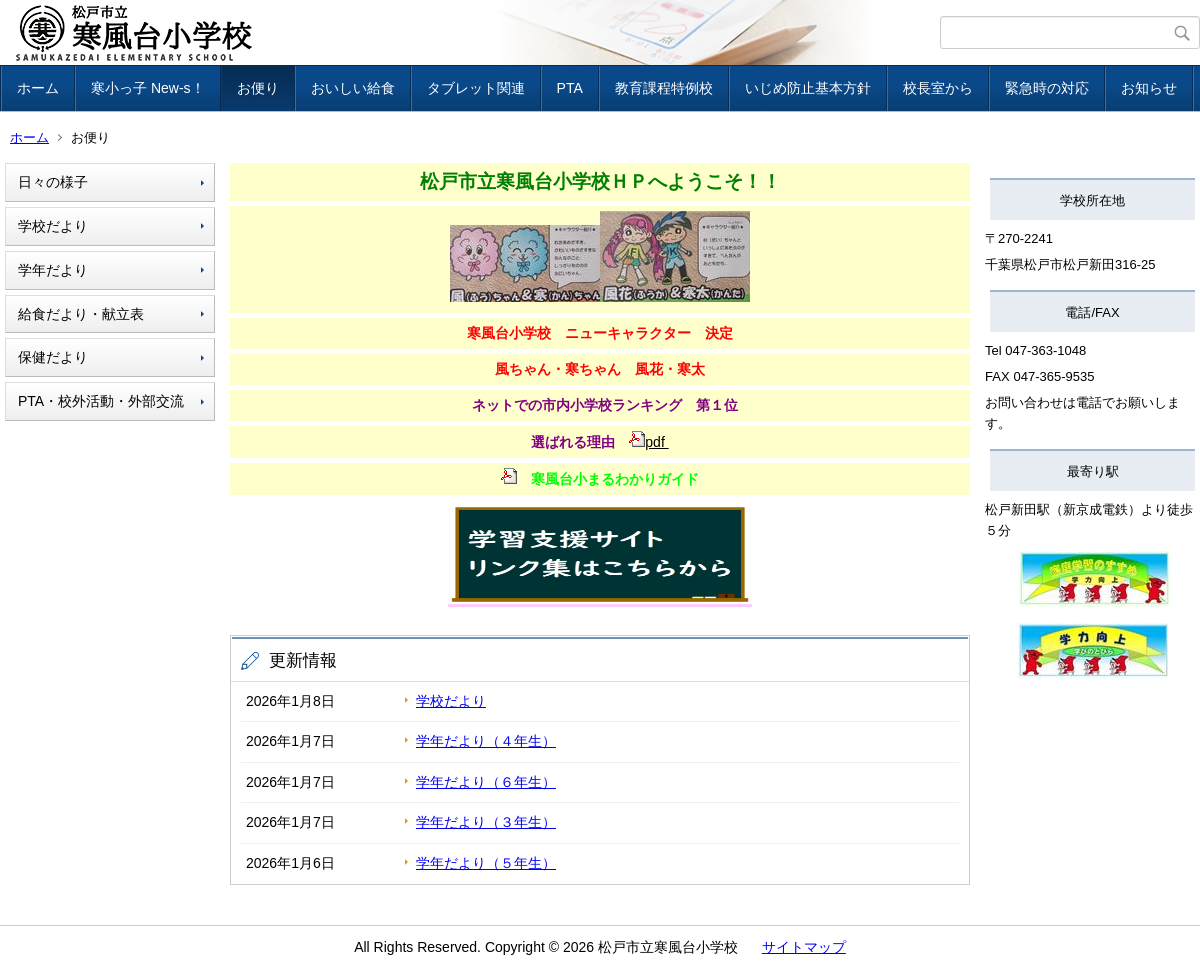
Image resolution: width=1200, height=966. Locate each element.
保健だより (53, 357)
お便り (258, 88)
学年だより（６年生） (486, 782)
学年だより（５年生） (486, 863)
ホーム (38, 88)
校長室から (938, 88)
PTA (570, 88)
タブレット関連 (476, 88)
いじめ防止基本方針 (808, 88)
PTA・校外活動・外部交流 (101, 401)
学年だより (53, 270)
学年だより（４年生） (486, 741)
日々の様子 (53, 182)
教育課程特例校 (664, 88)
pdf (648, 442)
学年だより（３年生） (486, 822)
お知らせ (1149, 88)
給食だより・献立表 (81, 314)
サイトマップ (804, 947)
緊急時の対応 (1047, 88)
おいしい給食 (353, 88)
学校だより (53, 226)
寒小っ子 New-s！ (148, 88)
